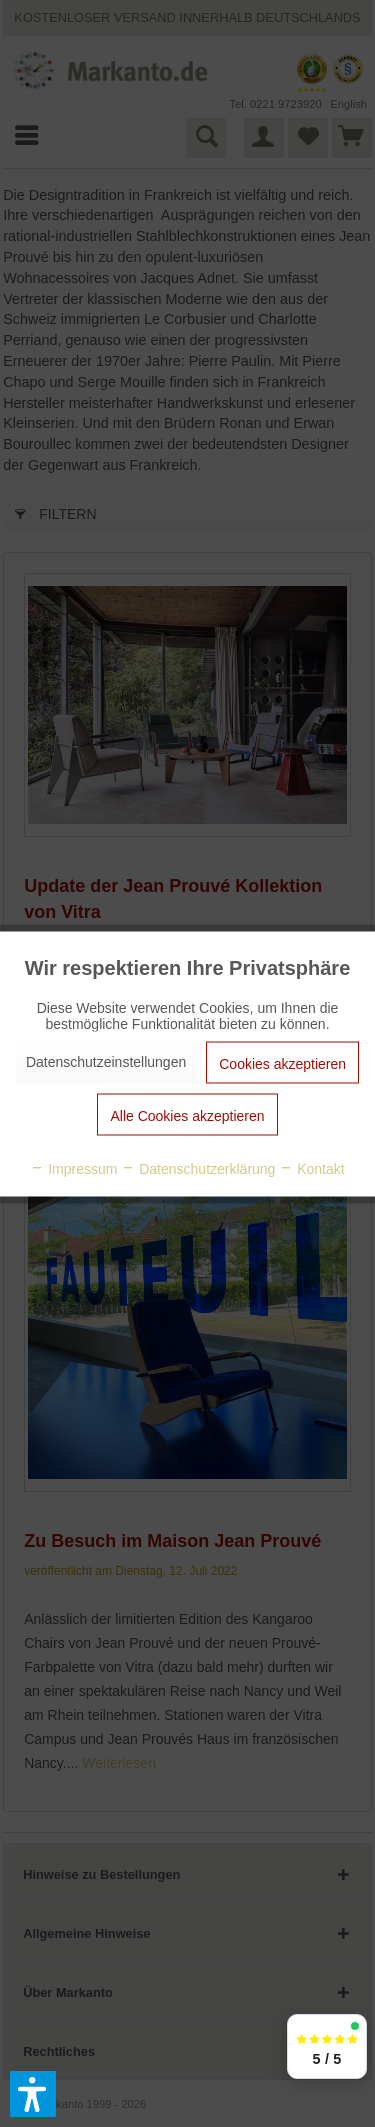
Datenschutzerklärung (198, 1168)
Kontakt (311, 1168)
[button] (33, 2094)
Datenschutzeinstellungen (106, 1061)
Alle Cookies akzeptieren (187, 1115)
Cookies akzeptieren (282, 1063)
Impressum (73, 1168)
